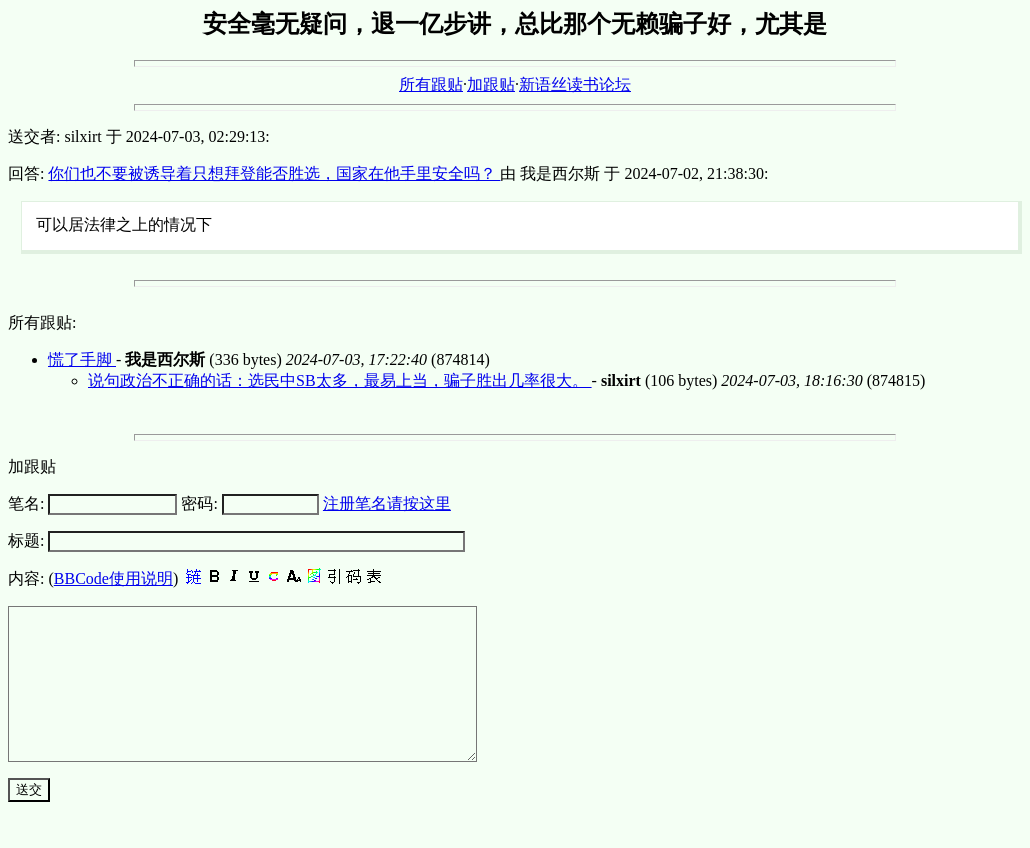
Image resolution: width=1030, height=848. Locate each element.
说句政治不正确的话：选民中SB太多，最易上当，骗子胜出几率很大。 (340, 380)
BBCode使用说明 (113, 578)
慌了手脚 (82, 359)
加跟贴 (491, 84)
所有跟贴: (42, 322)
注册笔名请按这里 (387, 503)
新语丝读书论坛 (575, 84)
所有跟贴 (431, 84)
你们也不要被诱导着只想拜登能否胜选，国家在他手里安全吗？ (274, 173)
